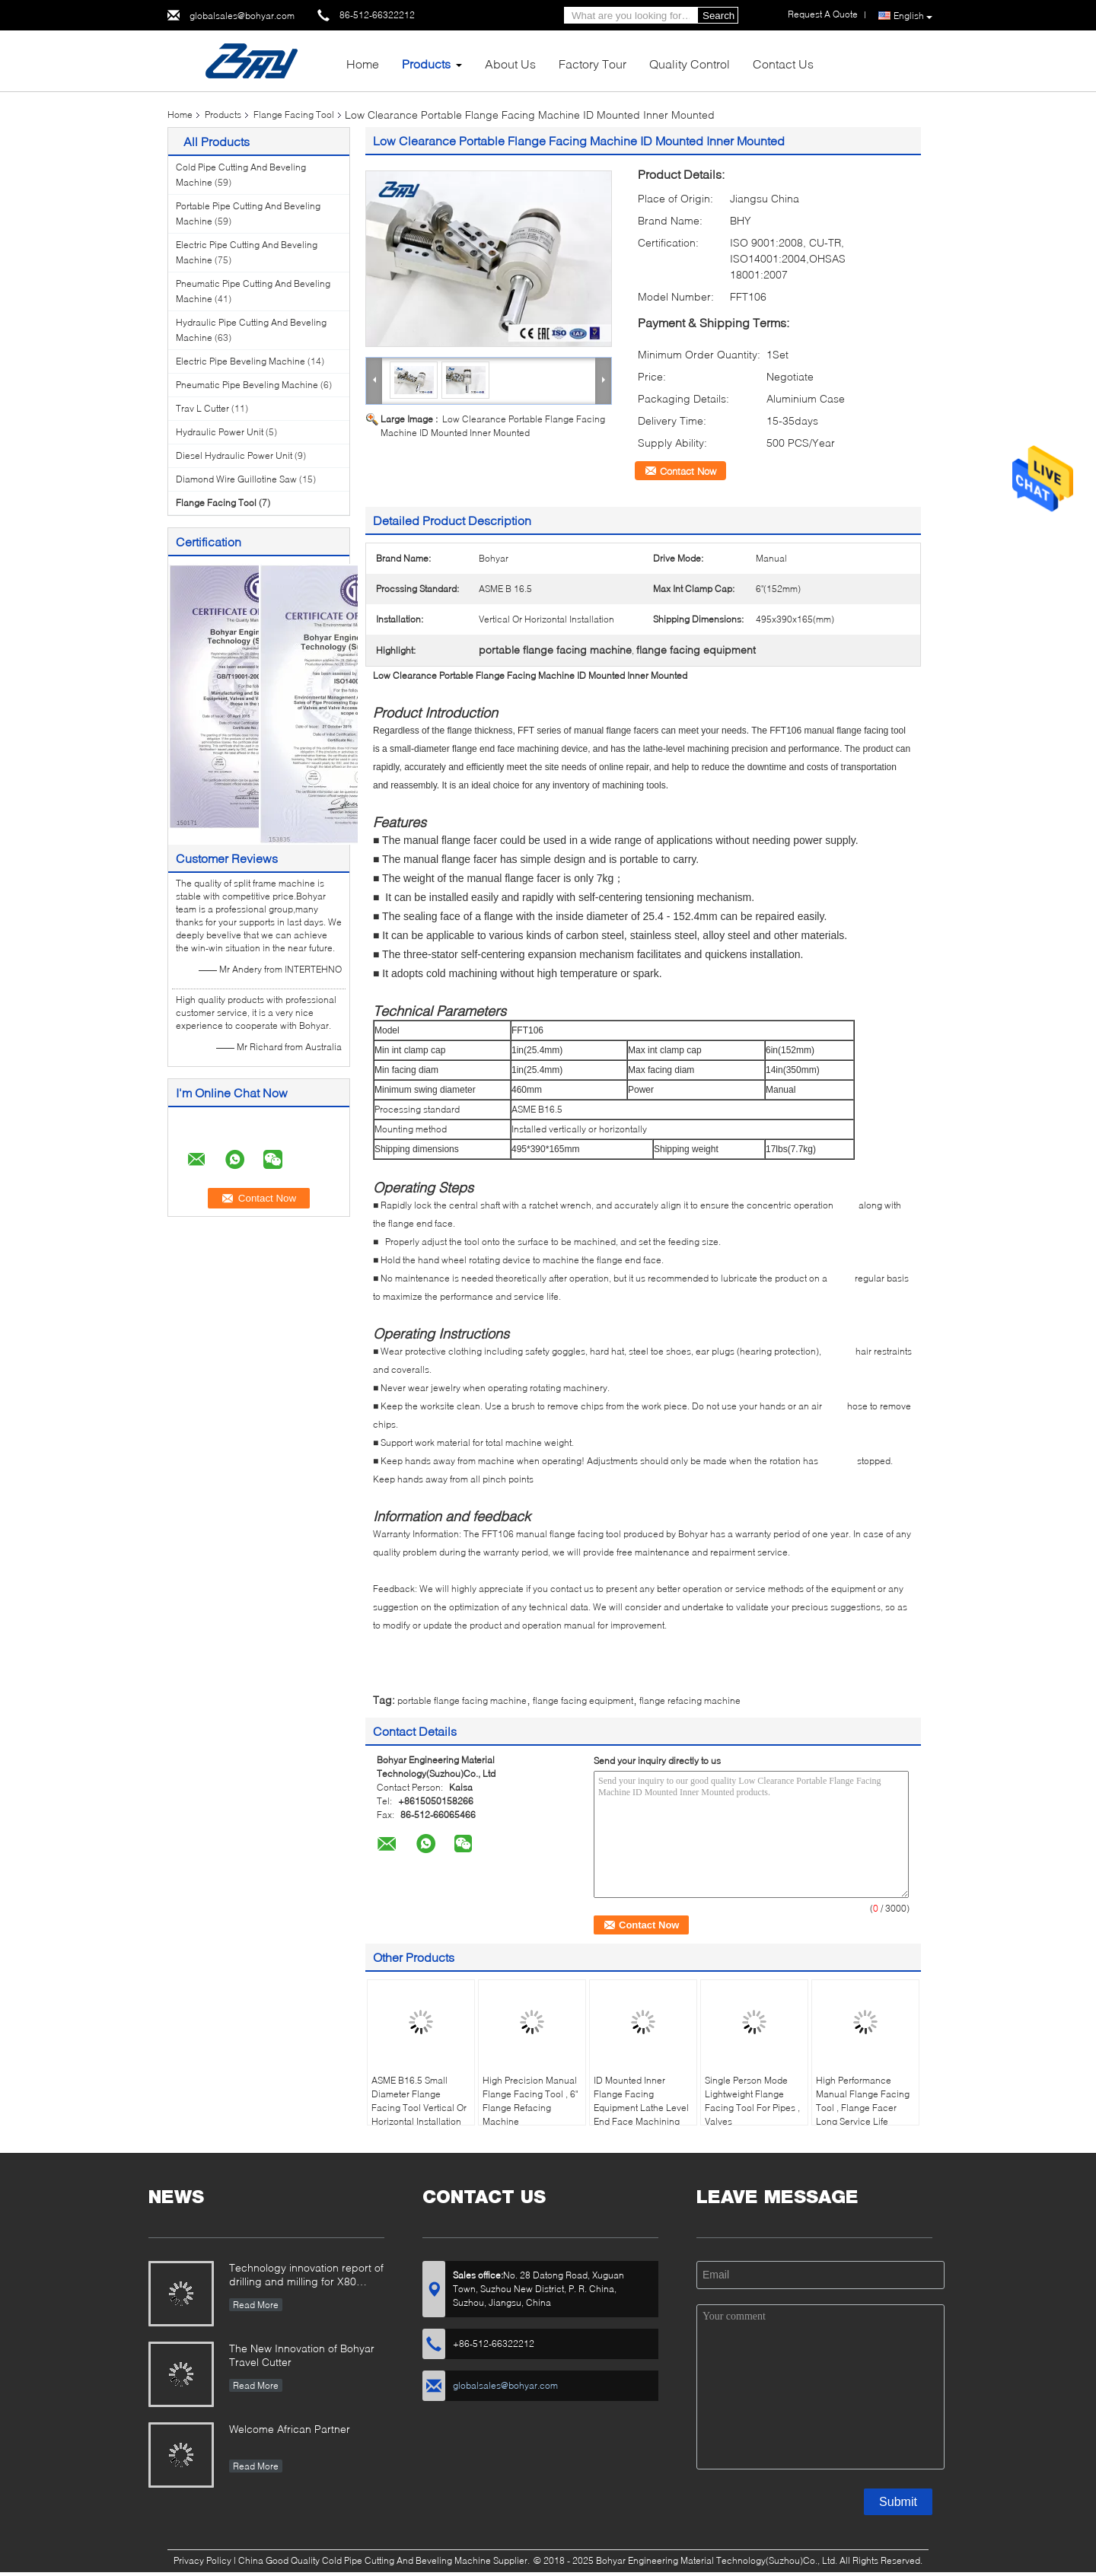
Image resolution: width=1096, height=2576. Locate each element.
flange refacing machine (690, 1700)
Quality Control (689, 63)
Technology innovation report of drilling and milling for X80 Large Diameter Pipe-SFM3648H (306, 2276)
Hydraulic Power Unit (219, 432)
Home (362, 63)
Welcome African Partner (289, 2428)
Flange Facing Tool (293, 114)
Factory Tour (592, 63)
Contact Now (688, 471)
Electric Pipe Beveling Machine (240, 361)
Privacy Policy (202, 2560)
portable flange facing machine (462, 1700)
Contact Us (783, 63)
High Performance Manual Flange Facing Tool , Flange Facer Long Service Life (863, 2100)
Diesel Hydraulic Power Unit (234, 455)
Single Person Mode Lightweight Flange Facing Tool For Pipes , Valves (752, 2100)
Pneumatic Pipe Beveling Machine (247, 384)
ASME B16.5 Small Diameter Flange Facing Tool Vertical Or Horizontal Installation (419, 2100)
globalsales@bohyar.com (242, 15)
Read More (256, 2304)
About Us (510, 63)
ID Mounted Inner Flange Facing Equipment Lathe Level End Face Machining (641, 2100)
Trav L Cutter (202, 408)
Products (426, 63)
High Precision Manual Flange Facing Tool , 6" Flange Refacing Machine (530, 2100)
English (913, 16)
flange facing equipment (583, 1700)
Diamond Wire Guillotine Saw (236, 479)
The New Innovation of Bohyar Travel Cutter (301, 2355)
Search (718, 15)
